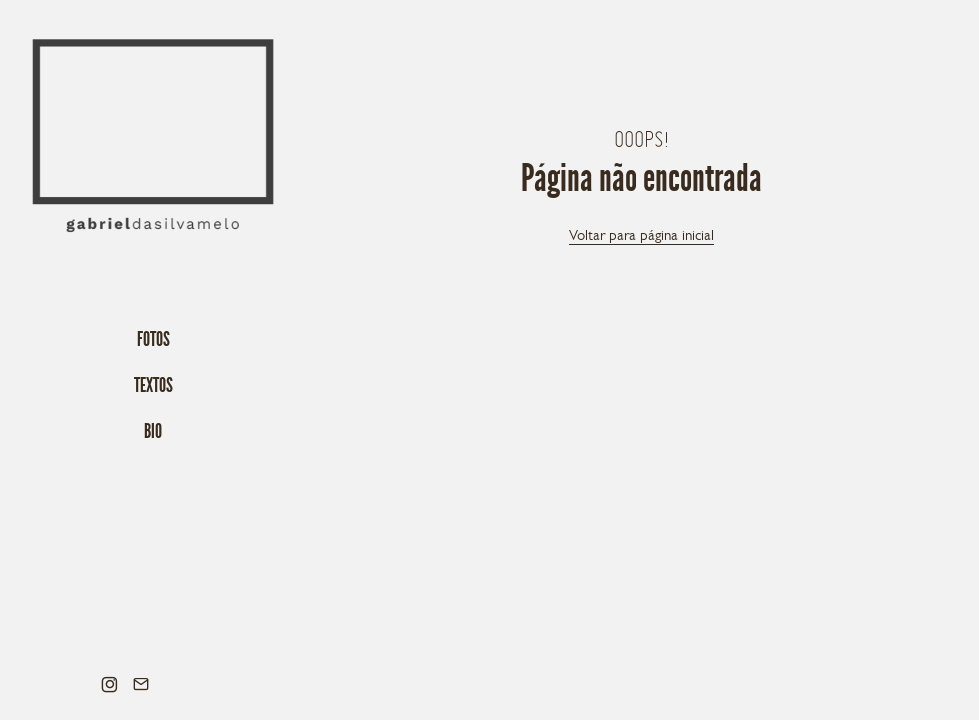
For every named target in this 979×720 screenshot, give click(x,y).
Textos (153, 385)
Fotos (153, 339)
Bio (153, 431)
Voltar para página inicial (641, 235)
